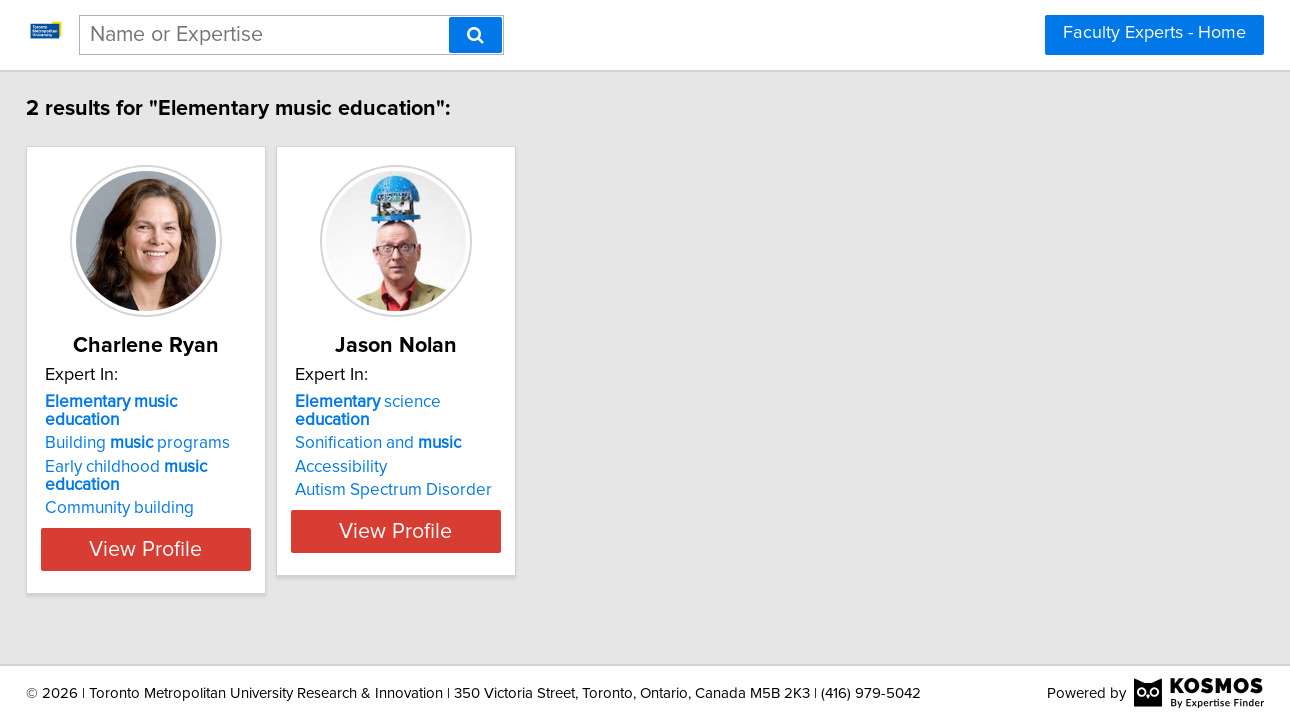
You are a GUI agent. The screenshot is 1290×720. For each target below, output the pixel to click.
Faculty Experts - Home (1154, 33)
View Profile (190, 513)
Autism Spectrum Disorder (462, 472)
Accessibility (410, 449)
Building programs (156, 425)
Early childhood (184, 449)
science (476, 402)
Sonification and (447, 425)
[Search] (475, 35)
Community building (138, 472)
